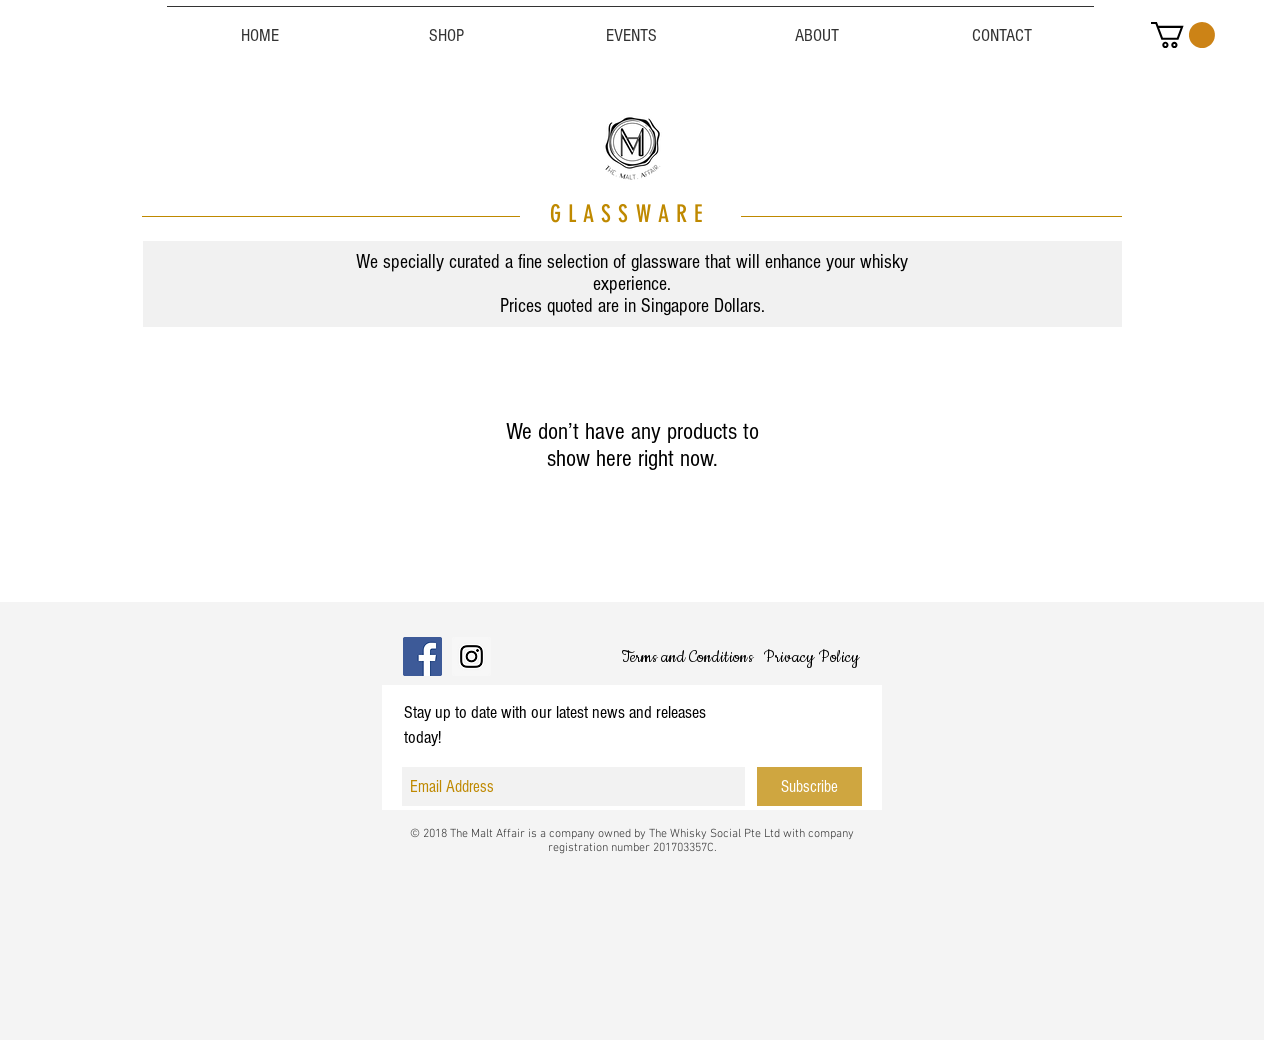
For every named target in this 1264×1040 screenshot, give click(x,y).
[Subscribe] (809, 786)
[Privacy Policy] (811, 657)
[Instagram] (471, 656)
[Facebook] (422, 656)
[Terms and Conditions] (687, 657)
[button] (1183, 35)
